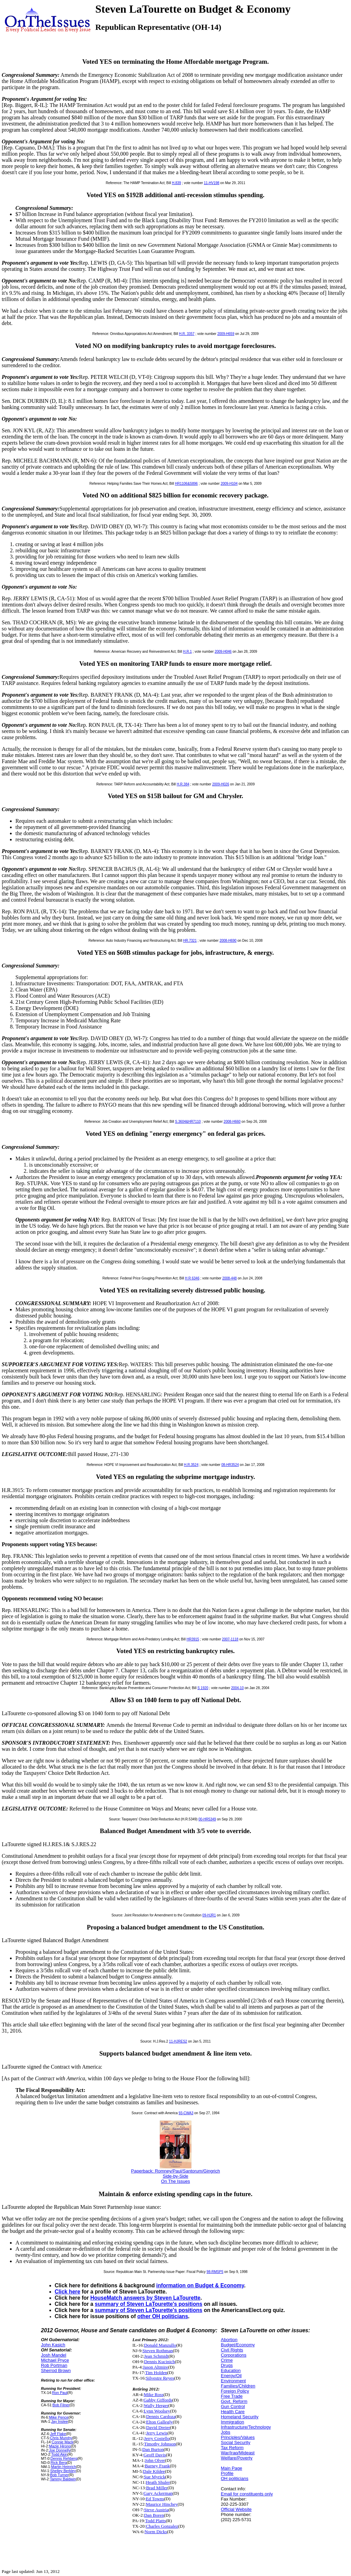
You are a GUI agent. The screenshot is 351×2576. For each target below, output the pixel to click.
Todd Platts (155, 2520)
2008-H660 (231, 1121)
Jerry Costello (156, 2438)
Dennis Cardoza (161, 2416)
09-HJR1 (209, 1915)
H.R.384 (183, 784)
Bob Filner (60, 2405)
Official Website (236, 2509)
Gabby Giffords (158, 2400)
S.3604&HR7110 (188, 1121)
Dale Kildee (154, 2471)
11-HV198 (211, 183)
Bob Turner (59, 2475)
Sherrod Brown (56, 2370)
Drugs (227, 2365)
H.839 (176, 183)
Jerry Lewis (157, 2432)
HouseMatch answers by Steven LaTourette (145, 2298)
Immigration (232, 2421)
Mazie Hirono (60, 2446)
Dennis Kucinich (159, 2361)
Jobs (225, 2432)
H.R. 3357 (186, 334)
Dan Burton (153, 2449)
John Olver (155, 2460)
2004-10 (237, 1688)
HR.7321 (189, 940)
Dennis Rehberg (63, 2458)
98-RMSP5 (215, 2272)
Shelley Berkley (63, 2471)
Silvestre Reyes (160, 2378)
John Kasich (53, 2344)
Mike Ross (153, 2394)
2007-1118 (230, 1639)
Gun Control (233, 2406)
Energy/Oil (231, 2375)
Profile (227, 2473)
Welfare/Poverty (236, 2457)
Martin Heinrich (63, 2467)
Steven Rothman (158, 2350)
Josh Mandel (53, 2355)
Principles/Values (238, 2437)
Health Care (232, 2411)
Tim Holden (156, 2372)
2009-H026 (220, 784)
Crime (227, 2360)
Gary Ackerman (158, 2493)
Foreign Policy (235, 2391)
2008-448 (229, 1278)
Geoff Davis (155, 2454)
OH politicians (234, 2478)
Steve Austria (156, 2509)
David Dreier (158, 2427)
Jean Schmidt (156, 2356)
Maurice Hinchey (162, 2504)
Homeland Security (239, 2416)
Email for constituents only (247, 2493)
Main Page (231, 2468)
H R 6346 (192, 1278)
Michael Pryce (55, 2360)
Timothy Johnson (160, 2443)
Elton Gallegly (159, 2421)
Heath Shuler (158, 2482)
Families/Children (238, 2385)
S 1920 (202, 1688)
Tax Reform (232, 2447)
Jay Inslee (59, 2421)
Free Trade (232, 2396)
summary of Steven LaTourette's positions (149, 2304)
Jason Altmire (155, 2367)
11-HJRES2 (178, 2041)
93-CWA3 (186, 2113)
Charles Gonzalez (162, 2526)
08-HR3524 (230, 1465)
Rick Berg (59, 2462)
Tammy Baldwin (63, 2479)
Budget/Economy (238, 2344)
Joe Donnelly (60, 2450)
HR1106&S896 (186, 483)
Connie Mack (62, 2442)
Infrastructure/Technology (246, 2427)
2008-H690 (227, 940)
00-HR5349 (207, 1819)
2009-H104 (229, 483)
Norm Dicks (156, 2531)
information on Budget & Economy (200, 2285)
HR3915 (192, 1639)
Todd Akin (59, 2454)
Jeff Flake (58, 2434)
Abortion (229, 2339)
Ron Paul (60, 2393)
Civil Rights (232, 2349)
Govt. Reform (234, 2401)
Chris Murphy (61, 2438)
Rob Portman (54, 2365)
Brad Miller (157, 2487)
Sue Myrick (154, 2476)
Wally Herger (156, 2405)
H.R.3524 (191, 1465)
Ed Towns (155, 2498)
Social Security (235, 2442)
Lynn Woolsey (157, 2411)
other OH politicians (162, 2316)
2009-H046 (223, 651)
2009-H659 (225, 334)
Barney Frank (157, 2465)
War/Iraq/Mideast (238, 2452)
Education (231, 2370)
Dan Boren (154, 2515)
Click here (68, 2292)
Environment (233, 2380)
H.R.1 (187, 651)
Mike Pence (59, 2417)
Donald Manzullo (160, 2345)
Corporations (233, 2355)
